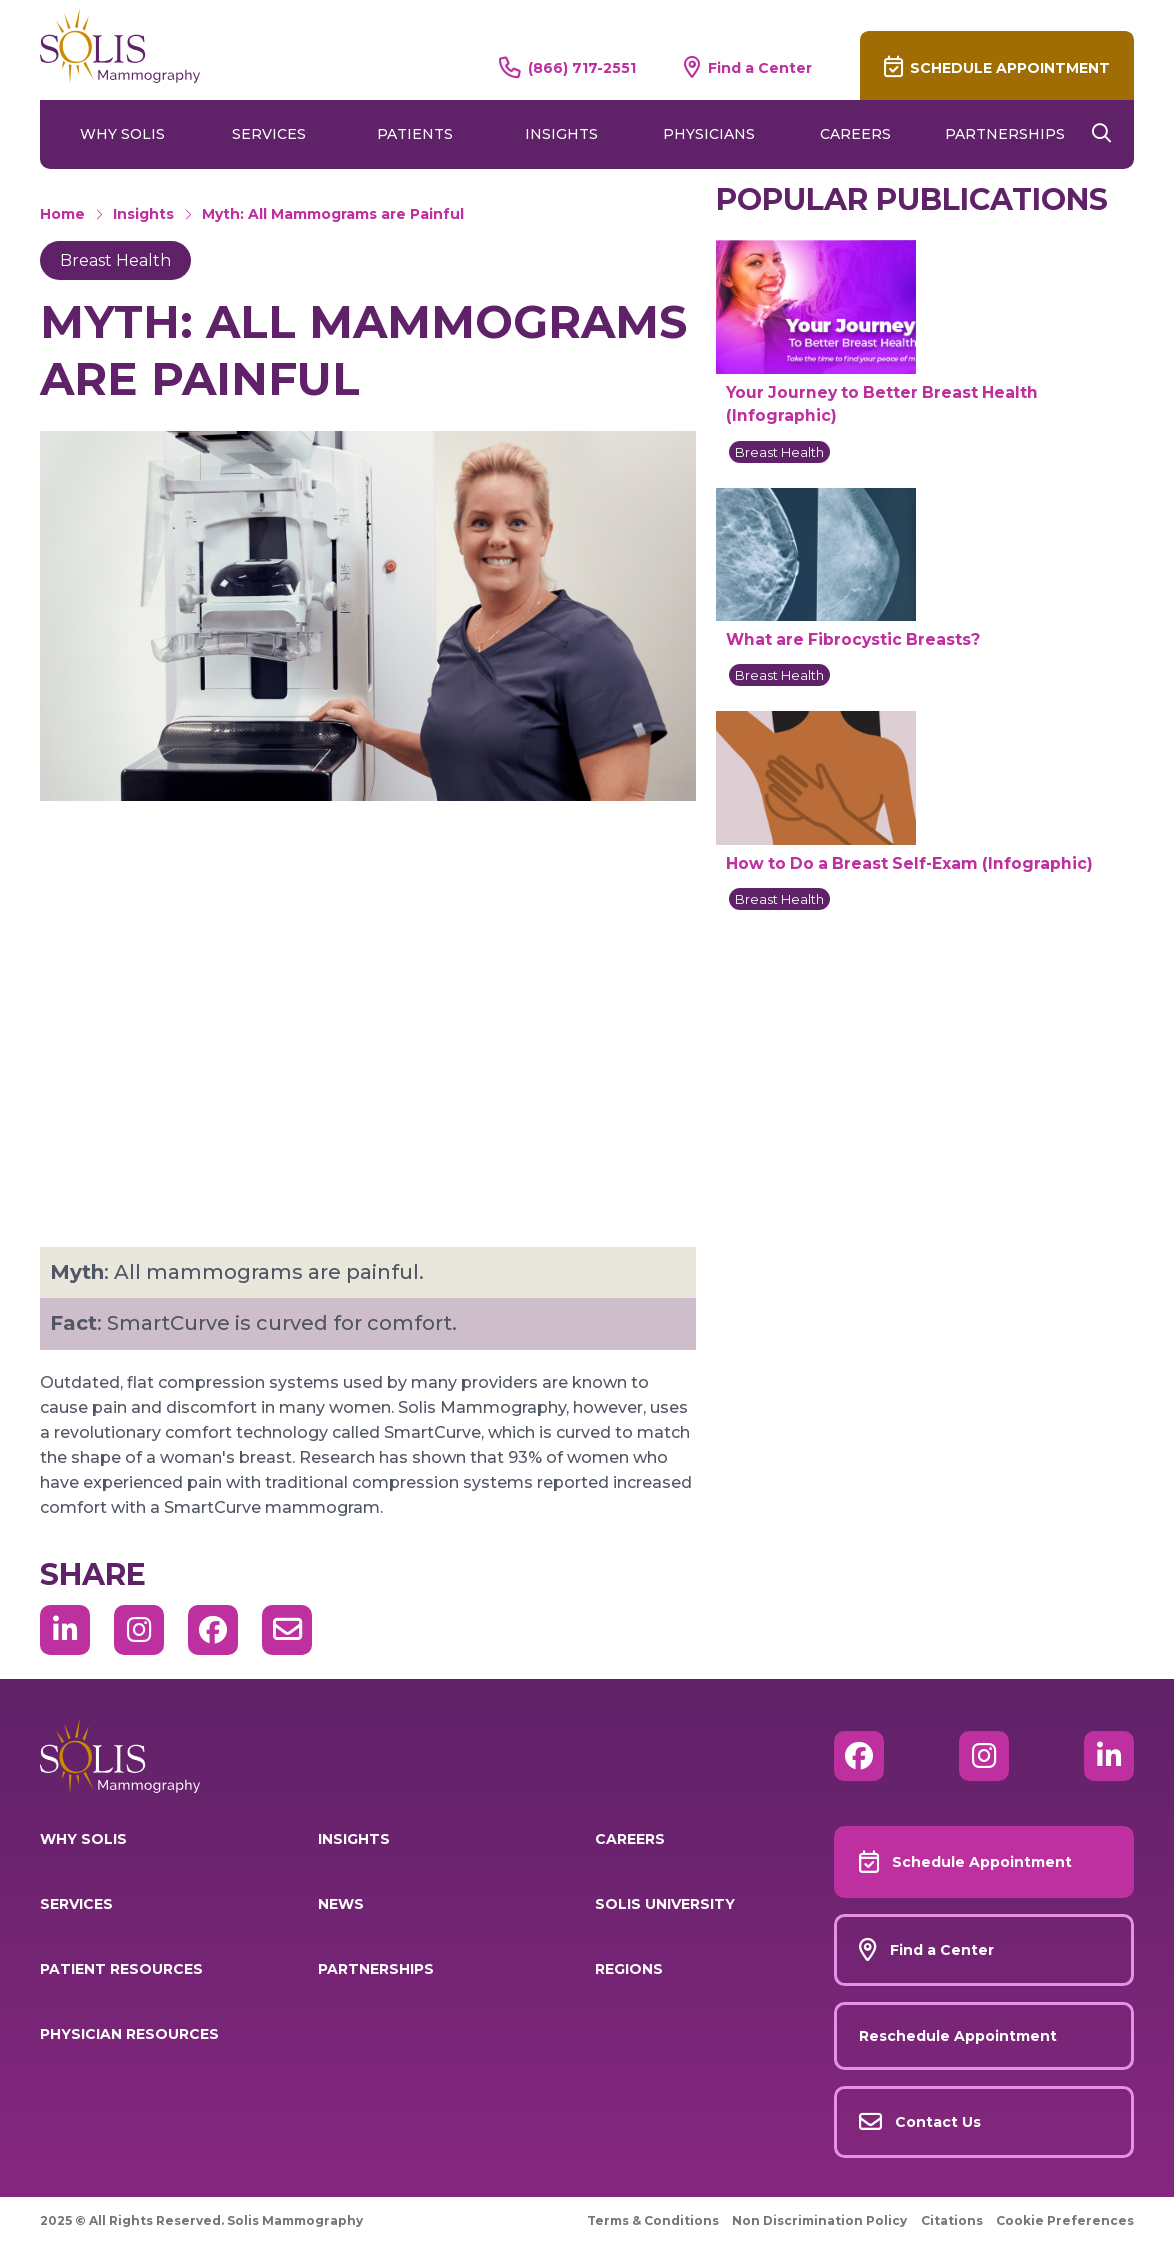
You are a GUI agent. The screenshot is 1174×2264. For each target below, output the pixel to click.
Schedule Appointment (1010, 68)
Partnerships (1005, 134)
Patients (415, 134)
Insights (561, 134)
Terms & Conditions (653, 2220)
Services (269, 134)
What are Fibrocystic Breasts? (853, 639)
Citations (952, 2220)
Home (62, 214)
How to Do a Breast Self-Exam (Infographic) (909, 863)
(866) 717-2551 (582, 67)
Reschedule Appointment (958, 2036)
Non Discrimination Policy (819, 2220)
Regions (629, 1969)
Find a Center (760, 67)
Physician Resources (129, 2034)
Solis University (665, 1904)
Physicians (709, 134)
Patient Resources (121, 1969)
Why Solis (122, 134)
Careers (855, 134)
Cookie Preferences (1065, 2220)
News (341, 1904)
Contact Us (938, 2122)
